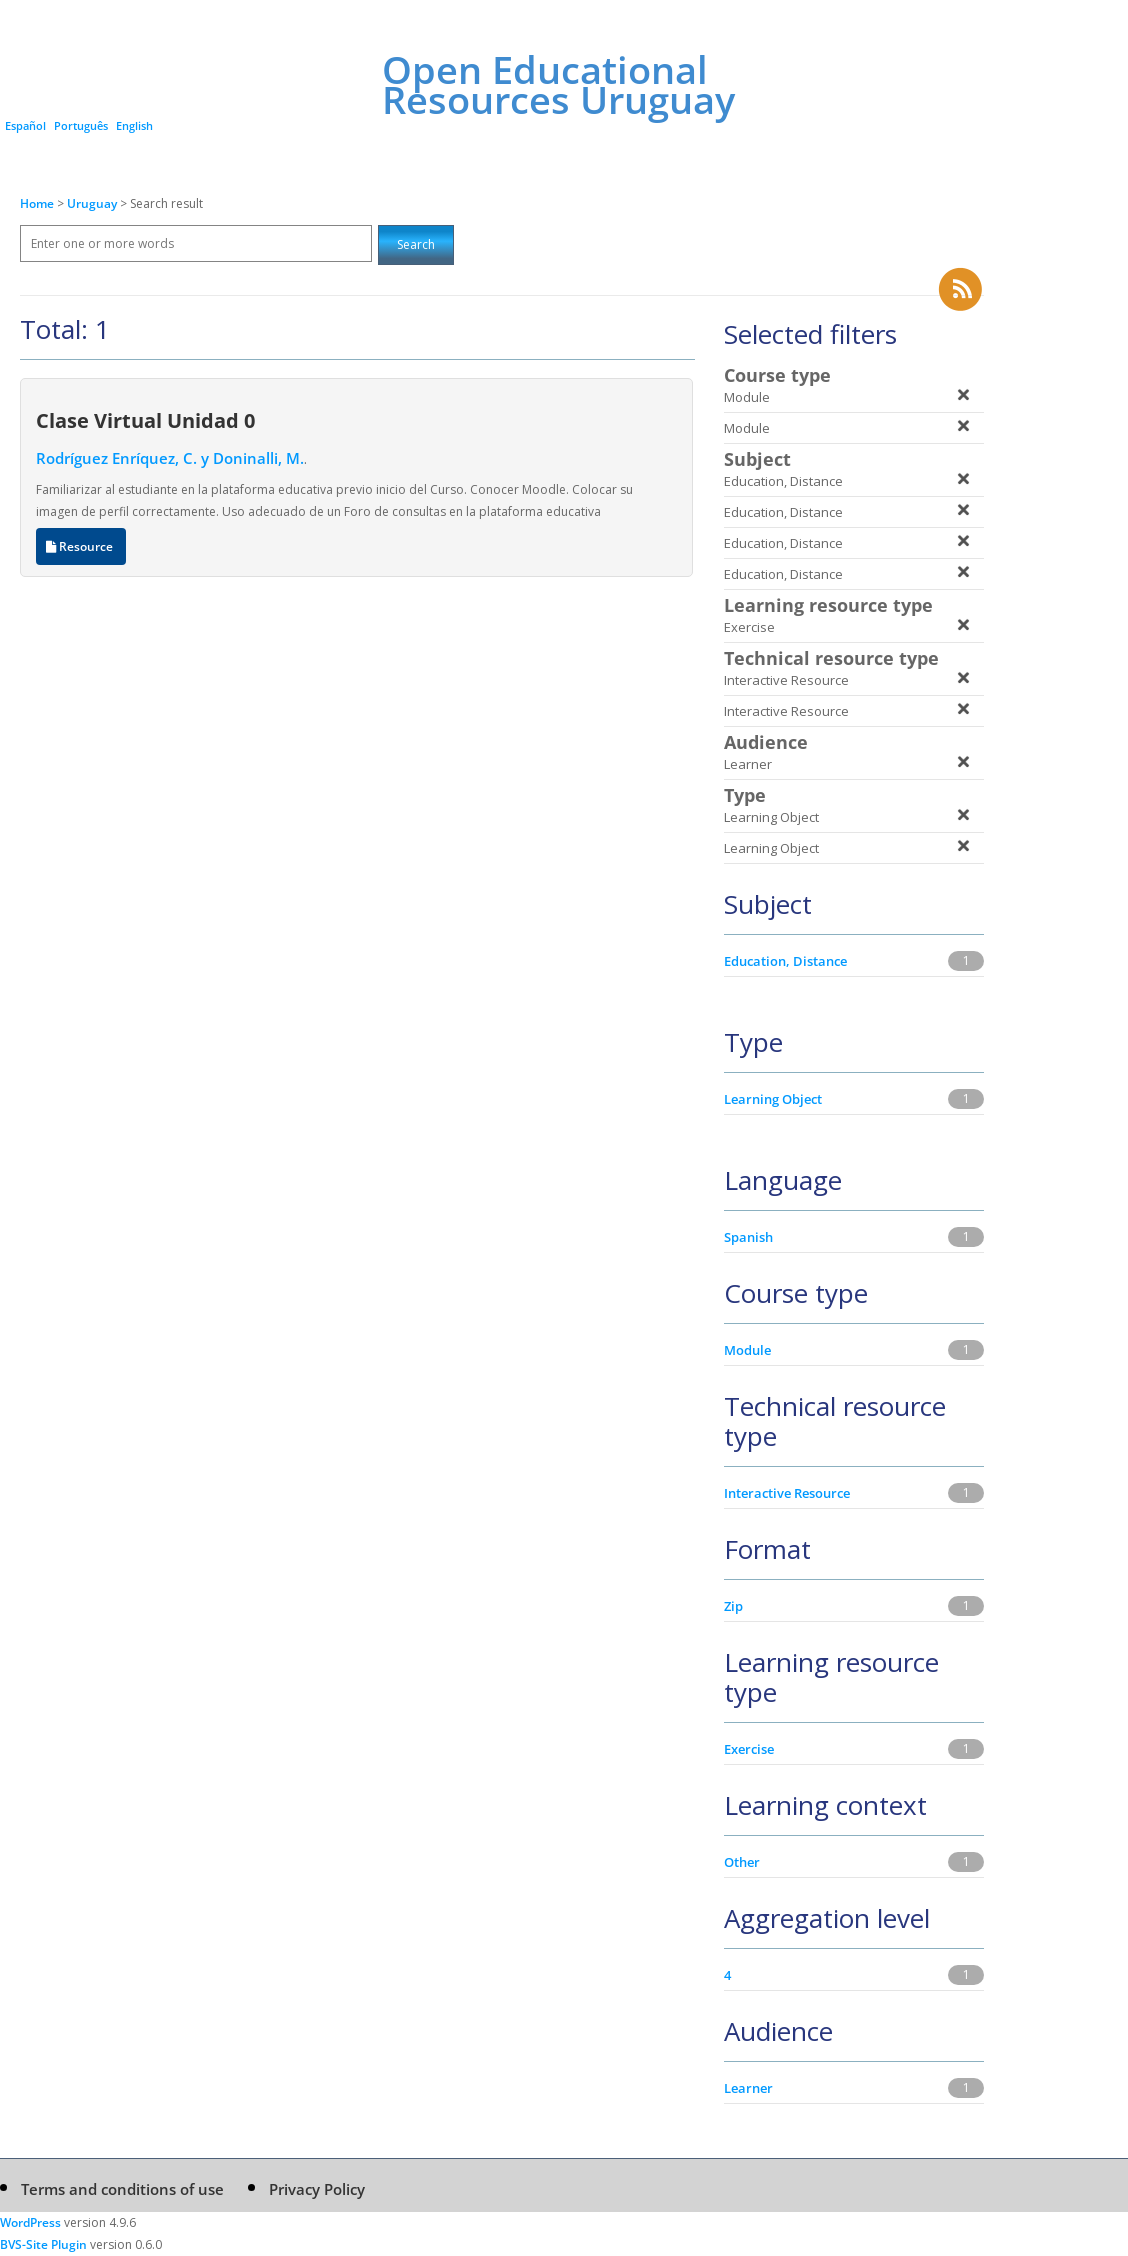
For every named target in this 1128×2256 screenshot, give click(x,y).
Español (25, 125)
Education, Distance (785, 961)
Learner (748, 2088)
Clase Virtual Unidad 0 (145, 420)
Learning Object (773, 1099)
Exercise (749, 1749)
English (134, 125)
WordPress (30, 2222)
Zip (733, 1606)
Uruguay (93, 203)
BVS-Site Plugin (43, 2244)
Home (37, 203)
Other (742, 1862)
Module (747, 1350)
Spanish (748, 1237)
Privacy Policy (317, 2189)
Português (81, 125)
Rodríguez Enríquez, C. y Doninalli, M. (170, 458)
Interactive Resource (787, 1493)
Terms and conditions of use (122, 2189)
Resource (81, 546)
